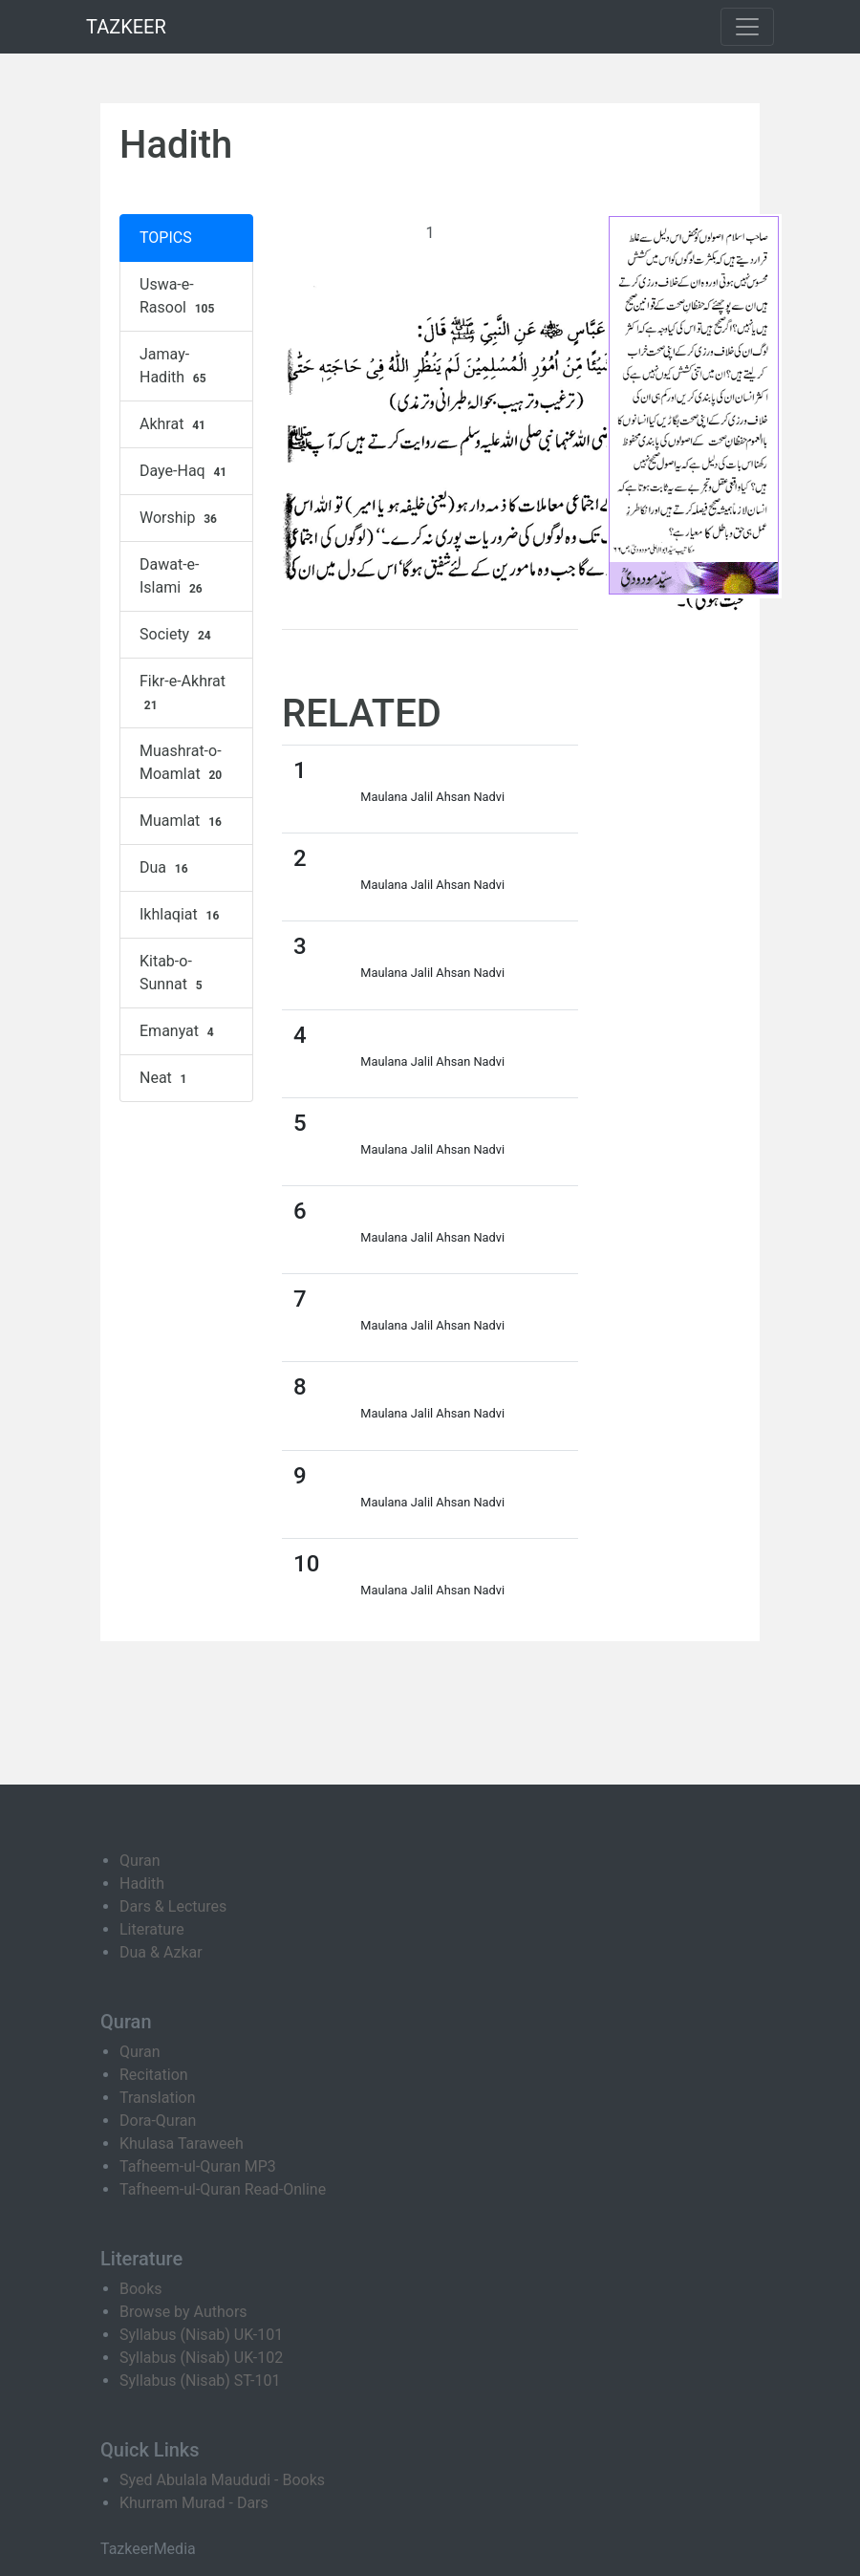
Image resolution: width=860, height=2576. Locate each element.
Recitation (153, 2075)
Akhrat (175, 424)
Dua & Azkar (161, 1952)
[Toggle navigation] (747, 27)
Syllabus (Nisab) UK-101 (201, 2335)
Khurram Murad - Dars (194, 2503)
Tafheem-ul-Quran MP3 (197, 2166)
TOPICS (166, 237)
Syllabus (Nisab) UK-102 (201, 2358)
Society (178, 634)
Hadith (141, 1883)
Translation (157, 2098)
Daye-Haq (185, 471)
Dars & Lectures (172, 1906)
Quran (139, 1860)
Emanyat (179, 1031)
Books (140, 2289)
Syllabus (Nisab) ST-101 (199, 2380)
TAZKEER (126, 26)
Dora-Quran (157, 2120)
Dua (166, 867)
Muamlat (183, 821)
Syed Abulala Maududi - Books (222, 2480)
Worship (181, 518)
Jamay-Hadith (175, 366)
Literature (151, 1929)
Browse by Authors (183, 2312)
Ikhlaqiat (182, 914)
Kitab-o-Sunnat (173, 973)
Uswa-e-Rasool (179, 296)
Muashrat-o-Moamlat (183, 763)
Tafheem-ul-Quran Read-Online (222, 2189)
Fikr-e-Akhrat (183, 693)
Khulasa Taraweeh (181, 2143)
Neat (165, 1078)
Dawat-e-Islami (173, 576)
